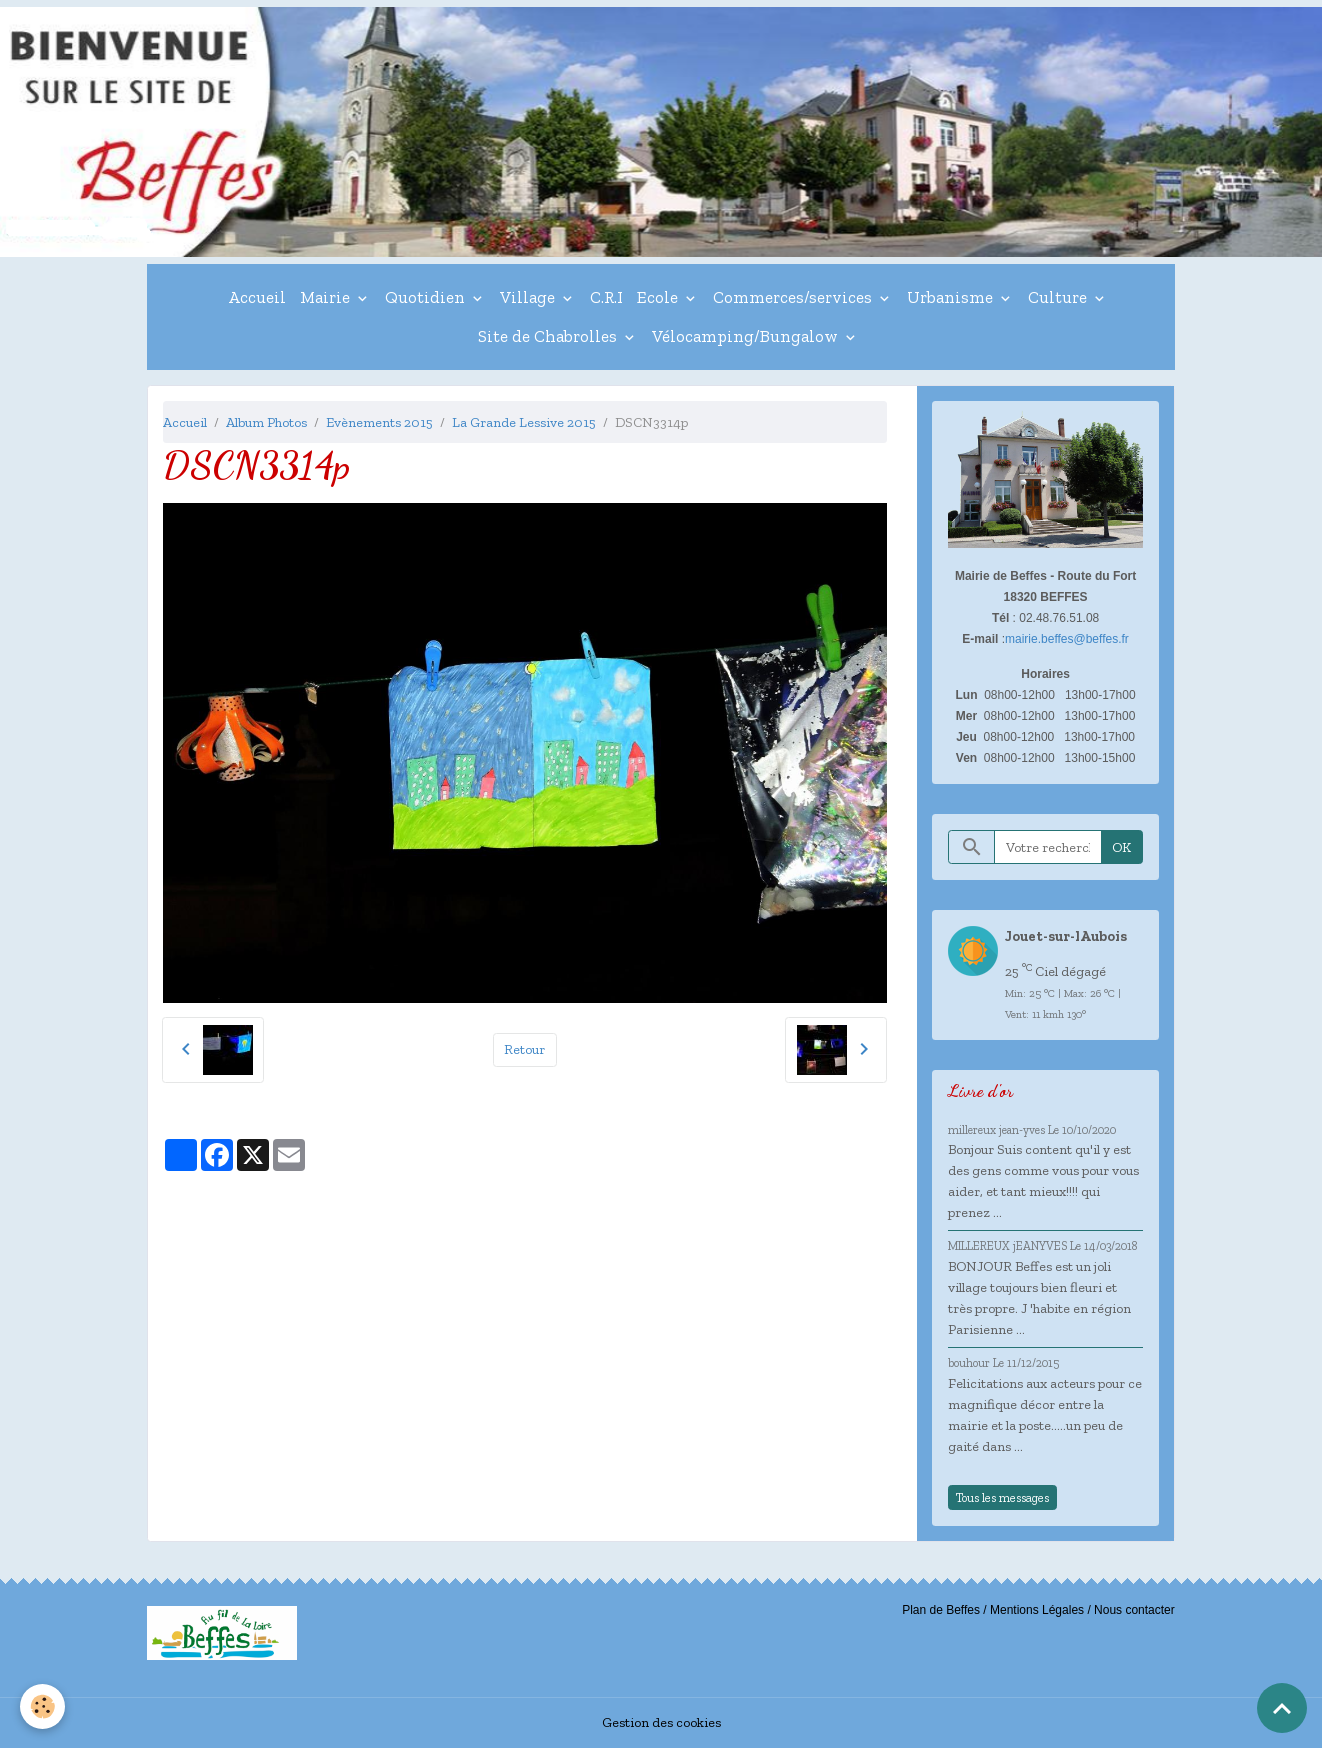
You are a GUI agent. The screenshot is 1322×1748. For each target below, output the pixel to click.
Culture (1059, 297)
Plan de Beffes (941, 1610)
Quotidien (427, 297)
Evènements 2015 (379, 422)
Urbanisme (952, 297)
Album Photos (266, 422)
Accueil (257, 297)
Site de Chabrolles (549, 336)
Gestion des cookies (661, 1722)
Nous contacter (1134, 1610)
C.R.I (606, 297)
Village (529, 297)
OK (1121, 847)
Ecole (659, 297)
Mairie (327, 297)
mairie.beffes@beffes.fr (1067, 639)
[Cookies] (42, 1706)
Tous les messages (1002, 1497)
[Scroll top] (1282, 1708)
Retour (524, 1049)
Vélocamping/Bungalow (747, 336)
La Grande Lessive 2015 (524, 422)
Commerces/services (794, 297)
